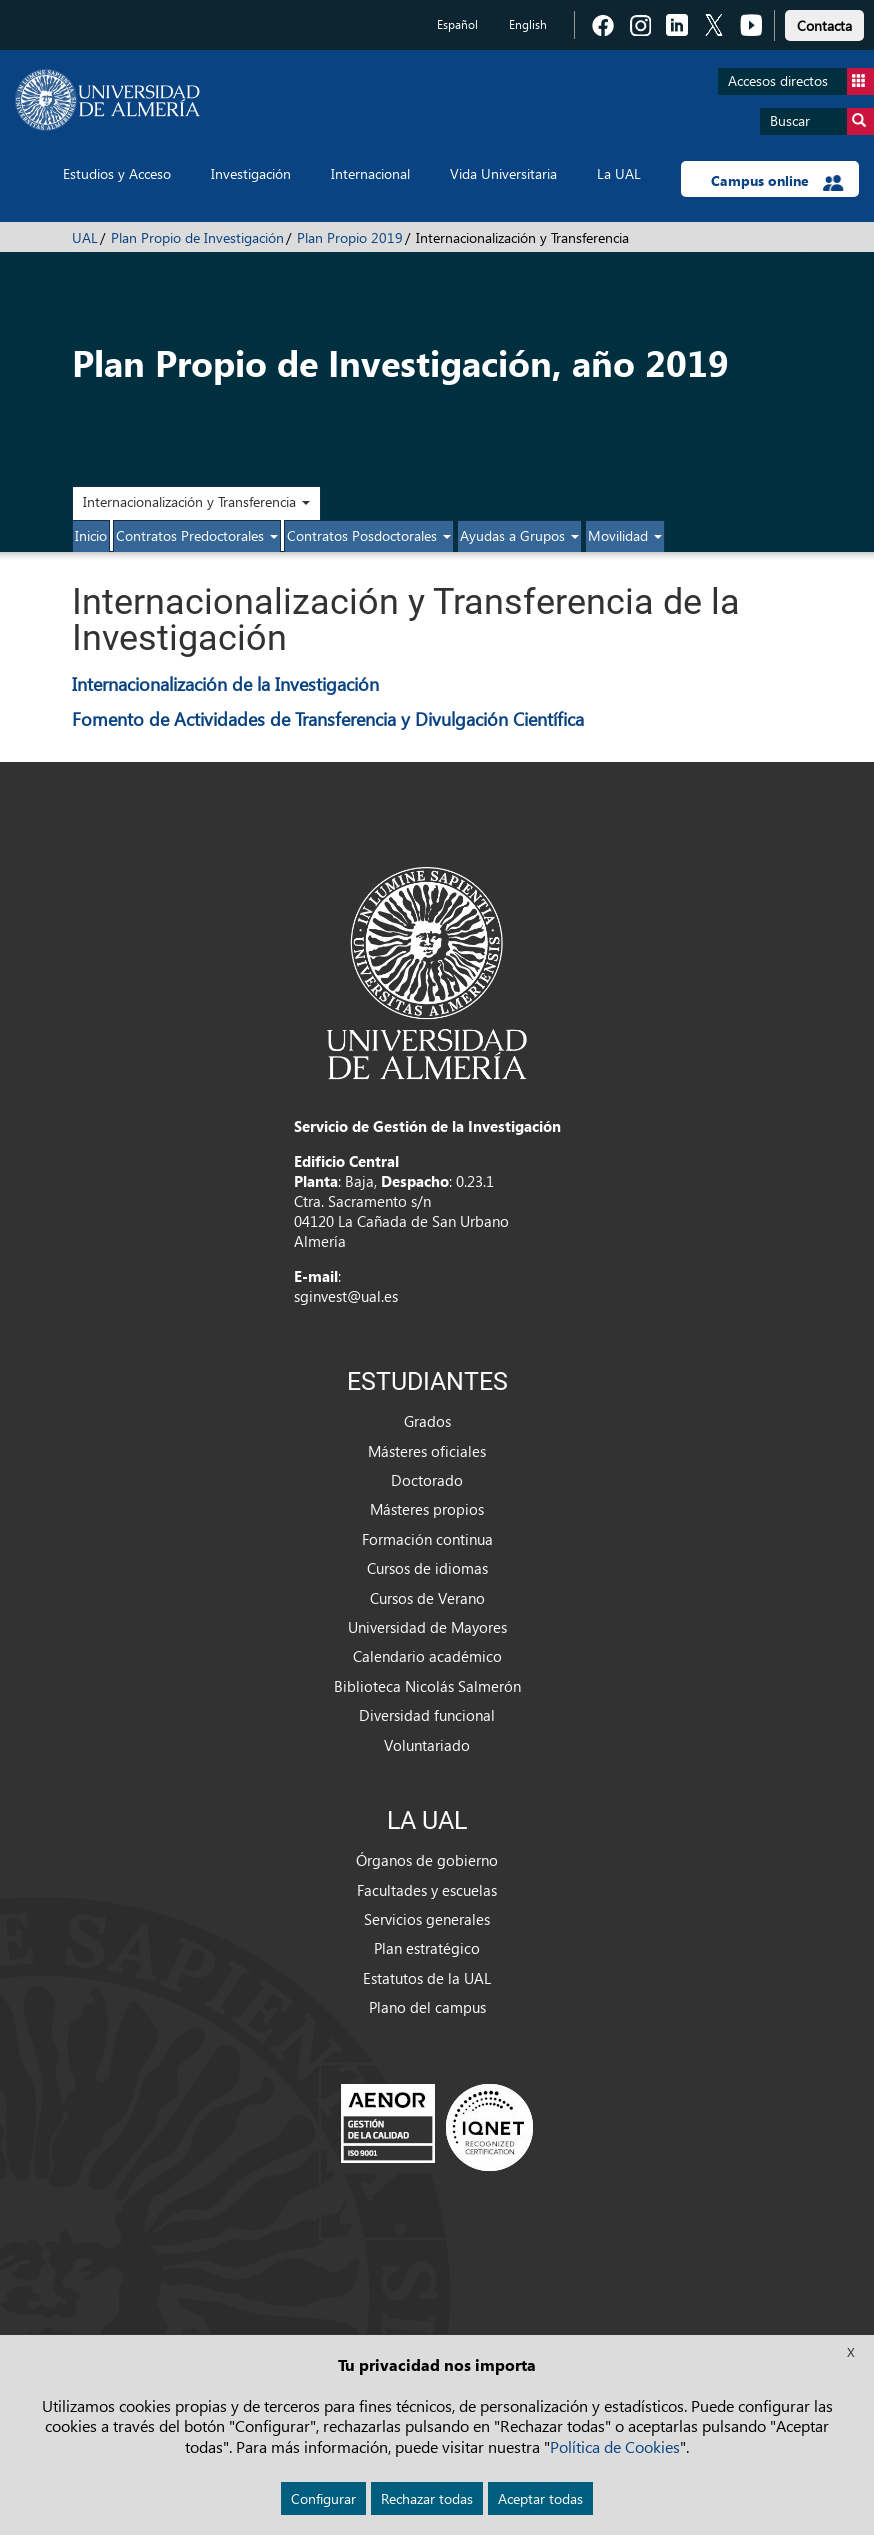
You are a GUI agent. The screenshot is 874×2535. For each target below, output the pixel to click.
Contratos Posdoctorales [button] (369, 535)
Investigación (251, 173)
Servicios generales (427, 1919)
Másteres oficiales (427, 1451)
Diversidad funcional (427, 1715)
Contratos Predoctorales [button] (197, 535)
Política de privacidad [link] (437, 2382)
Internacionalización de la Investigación (225, 683)
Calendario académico (427, 1656)
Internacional (370, 173)
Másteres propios (427, 1509)
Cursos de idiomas (427, 1568)
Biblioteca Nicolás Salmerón (427, 1686)
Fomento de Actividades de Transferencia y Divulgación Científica (328, 718)
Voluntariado (427, 1745)
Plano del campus (427, 2007)
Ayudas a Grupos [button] (519, 535)
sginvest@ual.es (346, 1296)
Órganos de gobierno (427, 1860)
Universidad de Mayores (427, 1627)
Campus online (777, 181)
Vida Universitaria (503, 173)
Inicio (91, 535)
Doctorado (427, 1480)
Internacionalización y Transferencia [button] (196, 501)
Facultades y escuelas (427, 1890)
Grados (427, 1421)
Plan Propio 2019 (350, 237)
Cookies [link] (437, 2452)
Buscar (822, 121)
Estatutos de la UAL (427, 1978)
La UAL (619, 173)
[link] (824, 22)
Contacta (824, 25)
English (528, 24)
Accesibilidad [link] (437, 2487)
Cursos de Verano (427, 1598)
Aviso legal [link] (437, 2417)
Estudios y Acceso (117, 173)
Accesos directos (801, 81)
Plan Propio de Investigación (197, 237)
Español (457, 24)
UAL (85, 237)
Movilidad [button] (625, 535)
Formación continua (427, 1539)
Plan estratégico (427, 1948)
